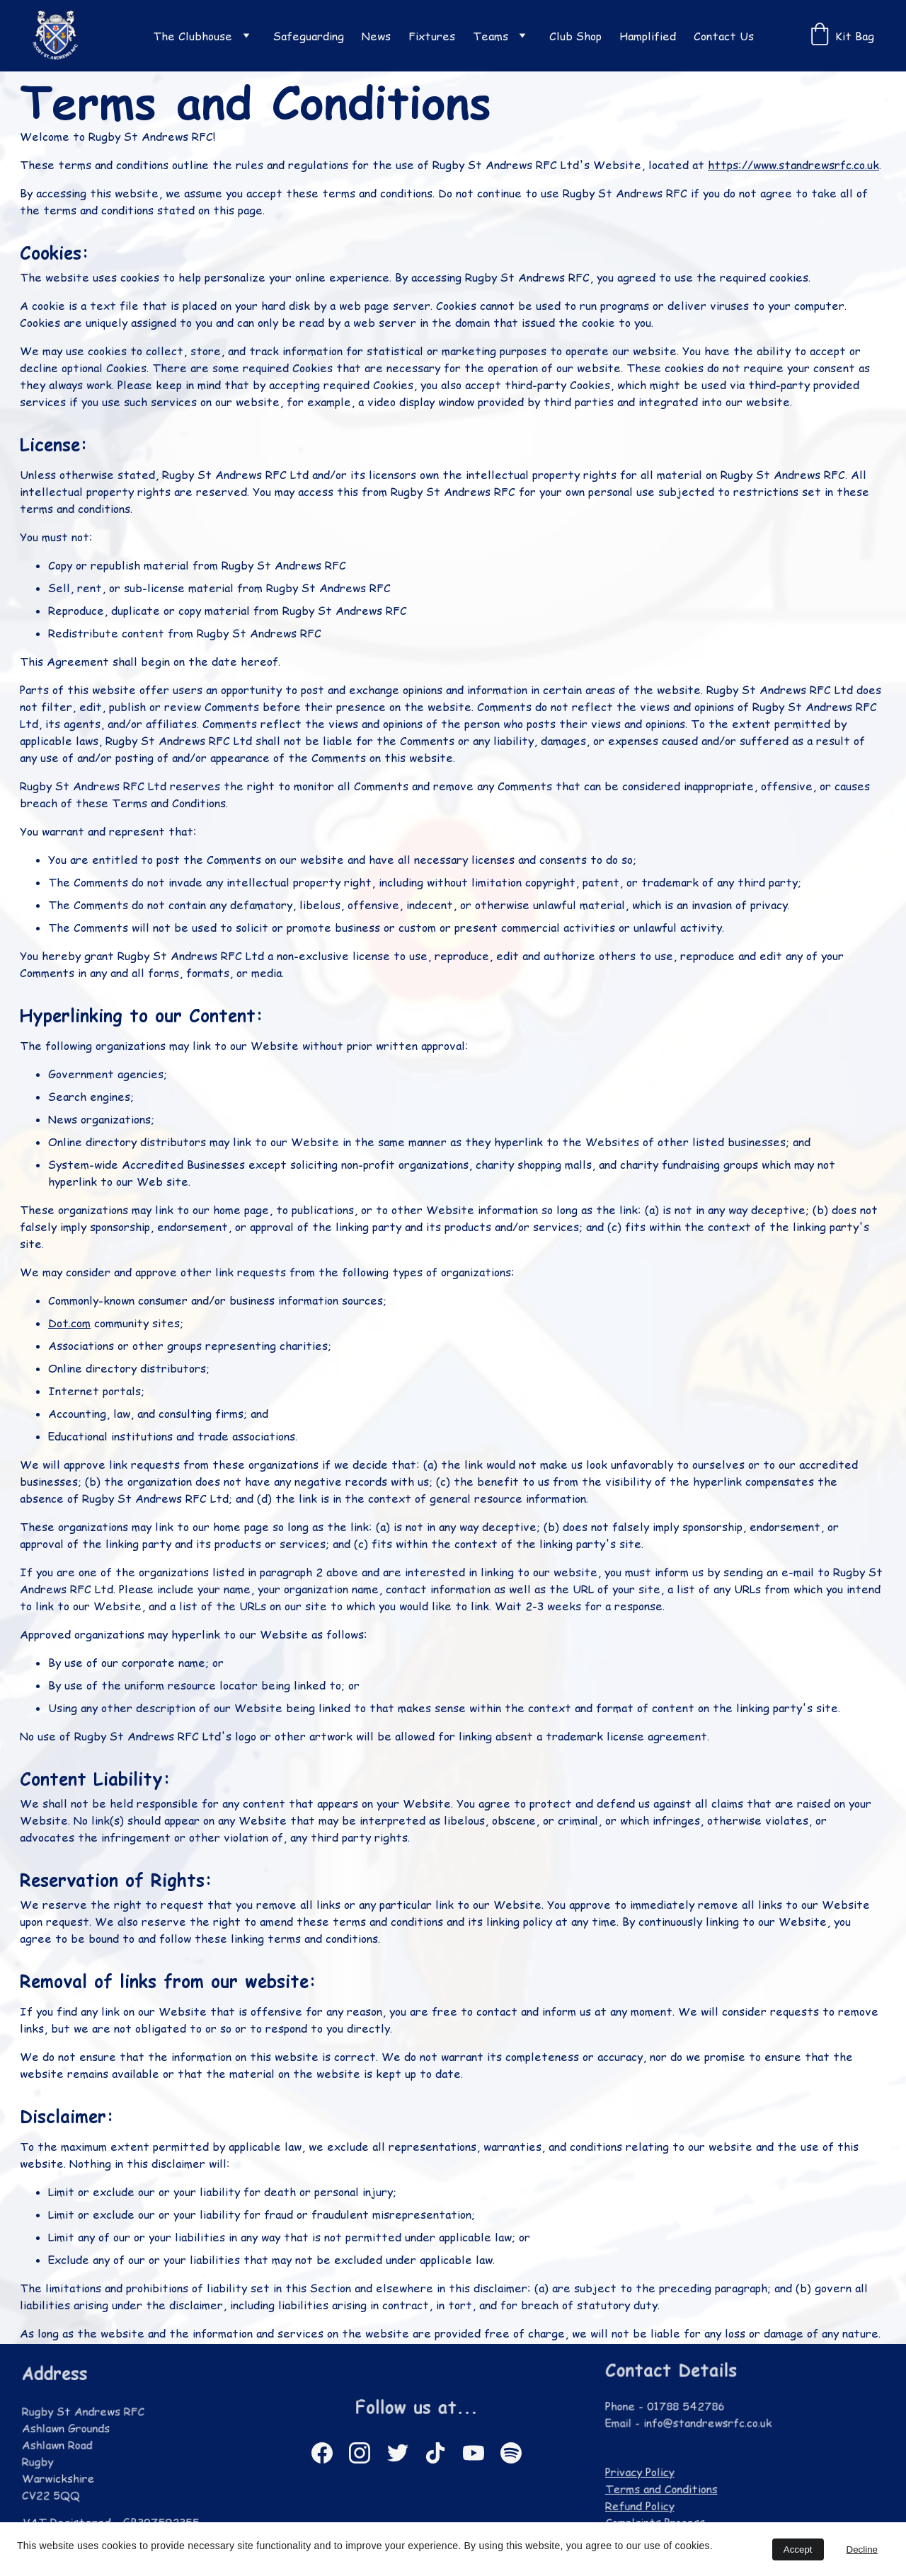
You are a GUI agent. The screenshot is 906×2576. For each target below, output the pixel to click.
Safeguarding (308, 36)
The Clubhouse (192, 36)
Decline (862, 2549)
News (376, 36)
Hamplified (647, 36)
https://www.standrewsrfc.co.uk (791, 170)
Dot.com (71, 1322)
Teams (490, 36)
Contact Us (724, 36)
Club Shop (575, 36)
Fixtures (431, 36)
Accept (798, 2549)
